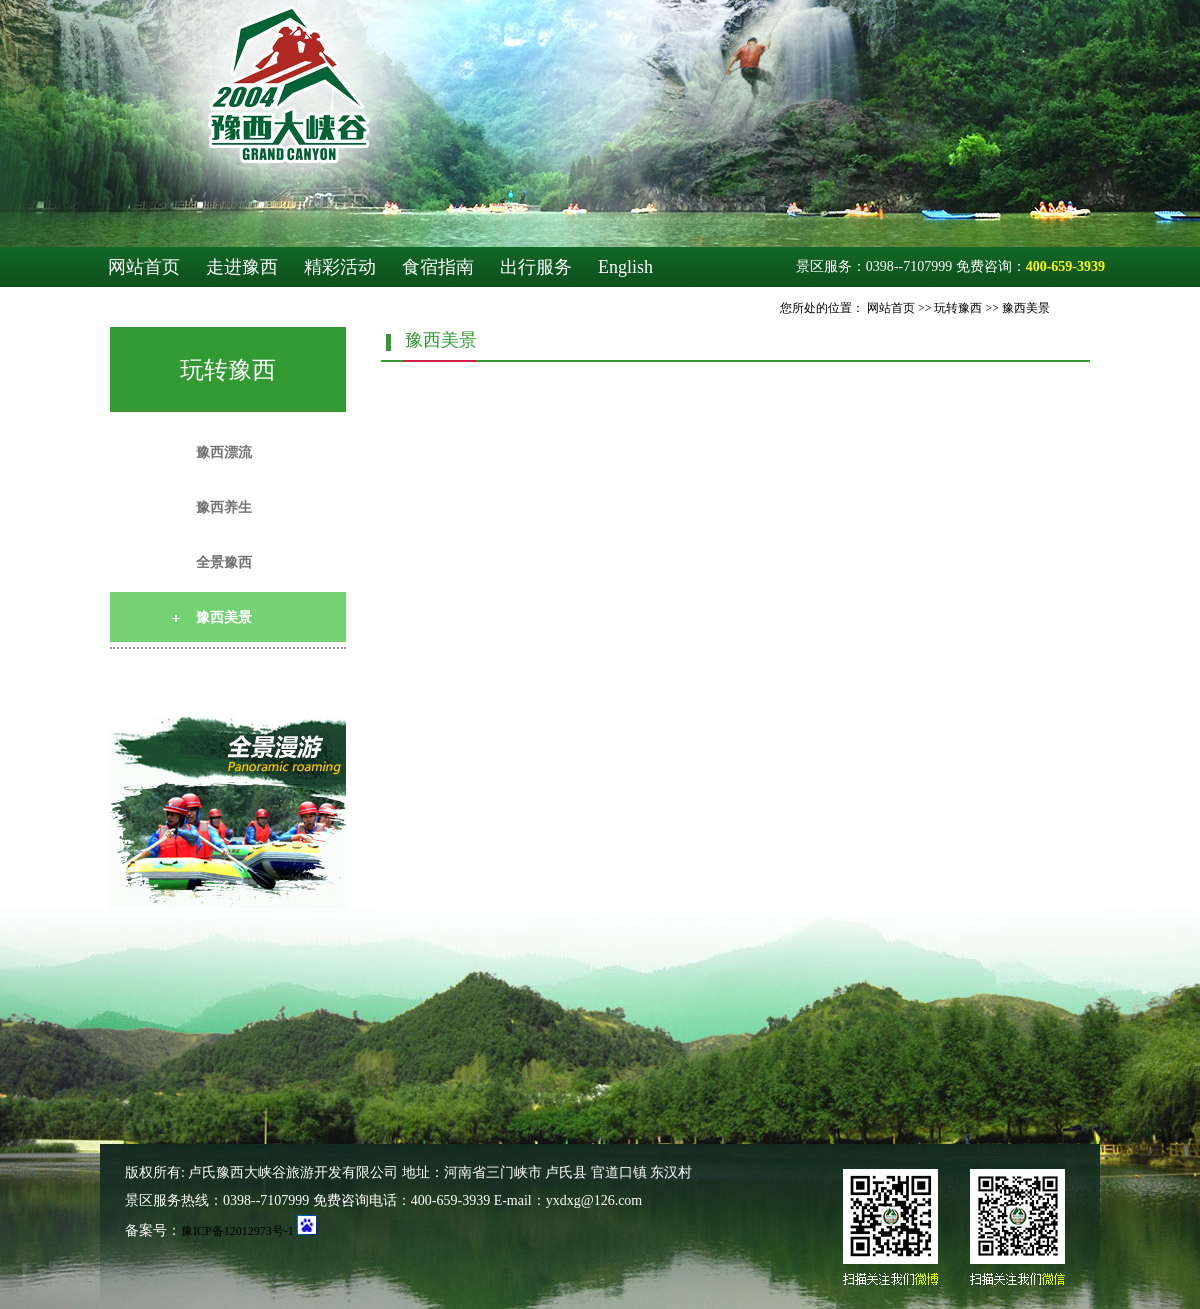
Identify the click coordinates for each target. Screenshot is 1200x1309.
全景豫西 (224, 562)
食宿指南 (438, 267)
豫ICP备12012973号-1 (237, 1231)
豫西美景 (1026, 308)
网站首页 (144, 267)
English (625, 267)
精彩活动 (340, 267)
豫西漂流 (224, 452)
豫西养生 (224, 507)
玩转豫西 (958, 308)
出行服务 (536, 267)
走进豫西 (242, 267)
